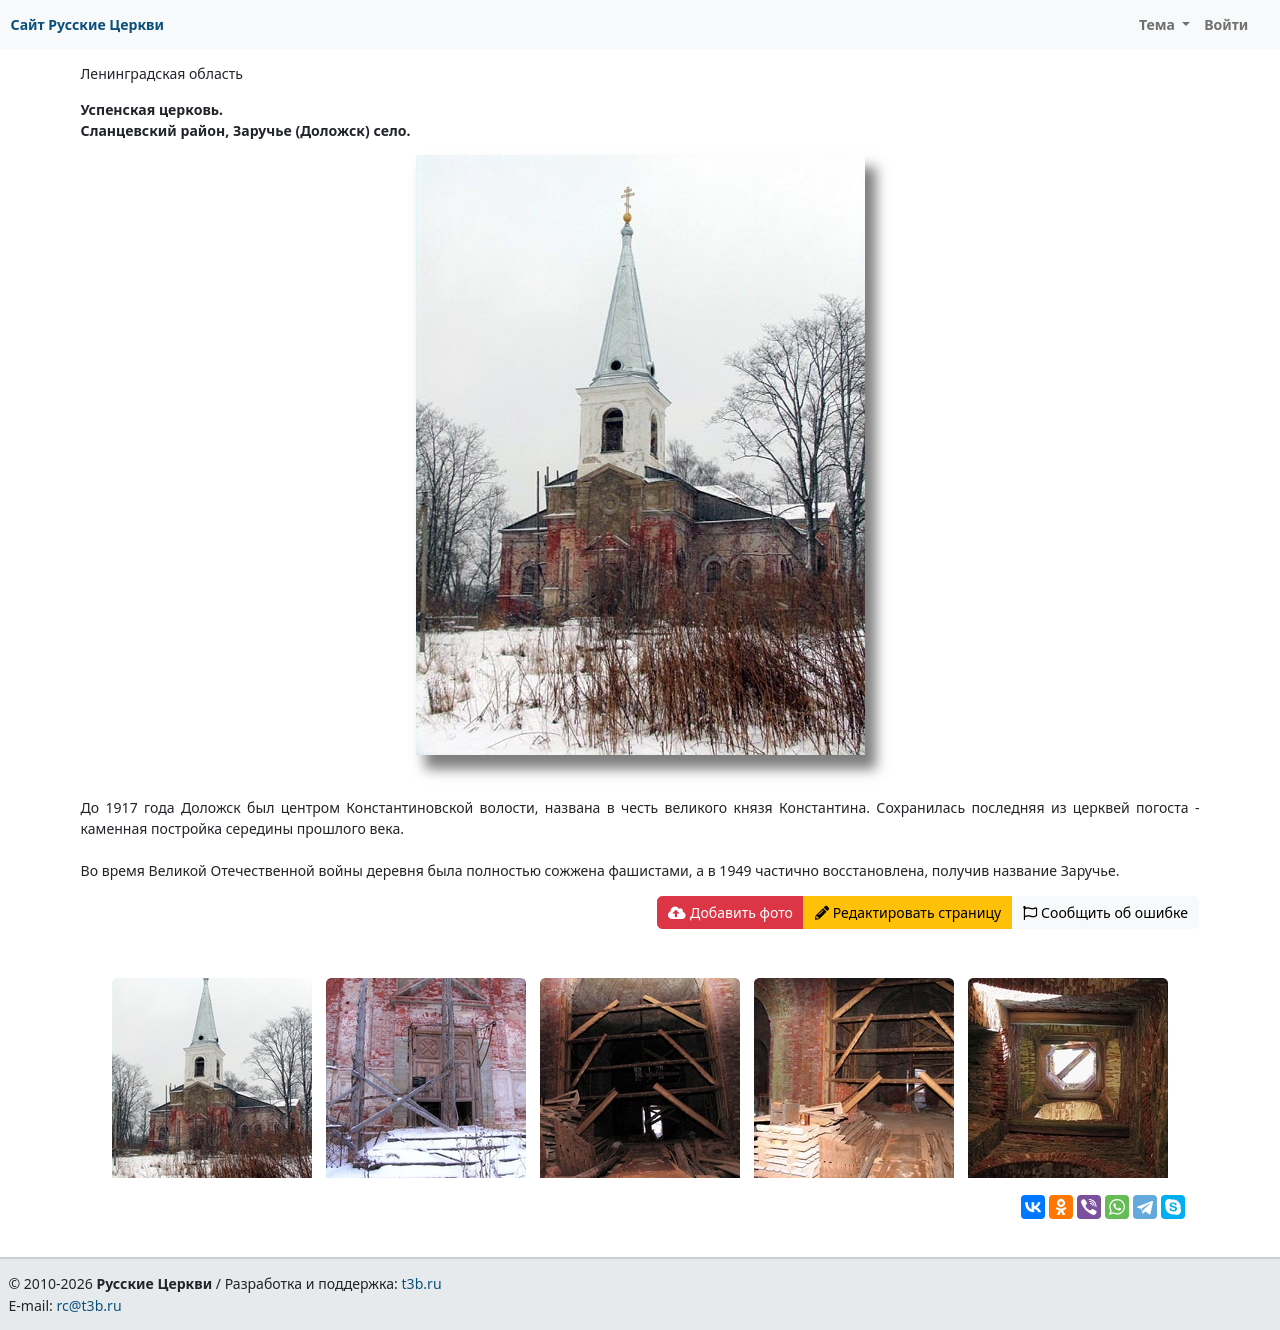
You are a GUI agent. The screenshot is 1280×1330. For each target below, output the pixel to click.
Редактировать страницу (908, 912)
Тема (1159, 24)
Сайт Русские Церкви (87, 24)
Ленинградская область (162, 73)
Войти (1226, 24)
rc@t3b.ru (89, 1305)
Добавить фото (730, 912)
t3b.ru (422, 1283)
